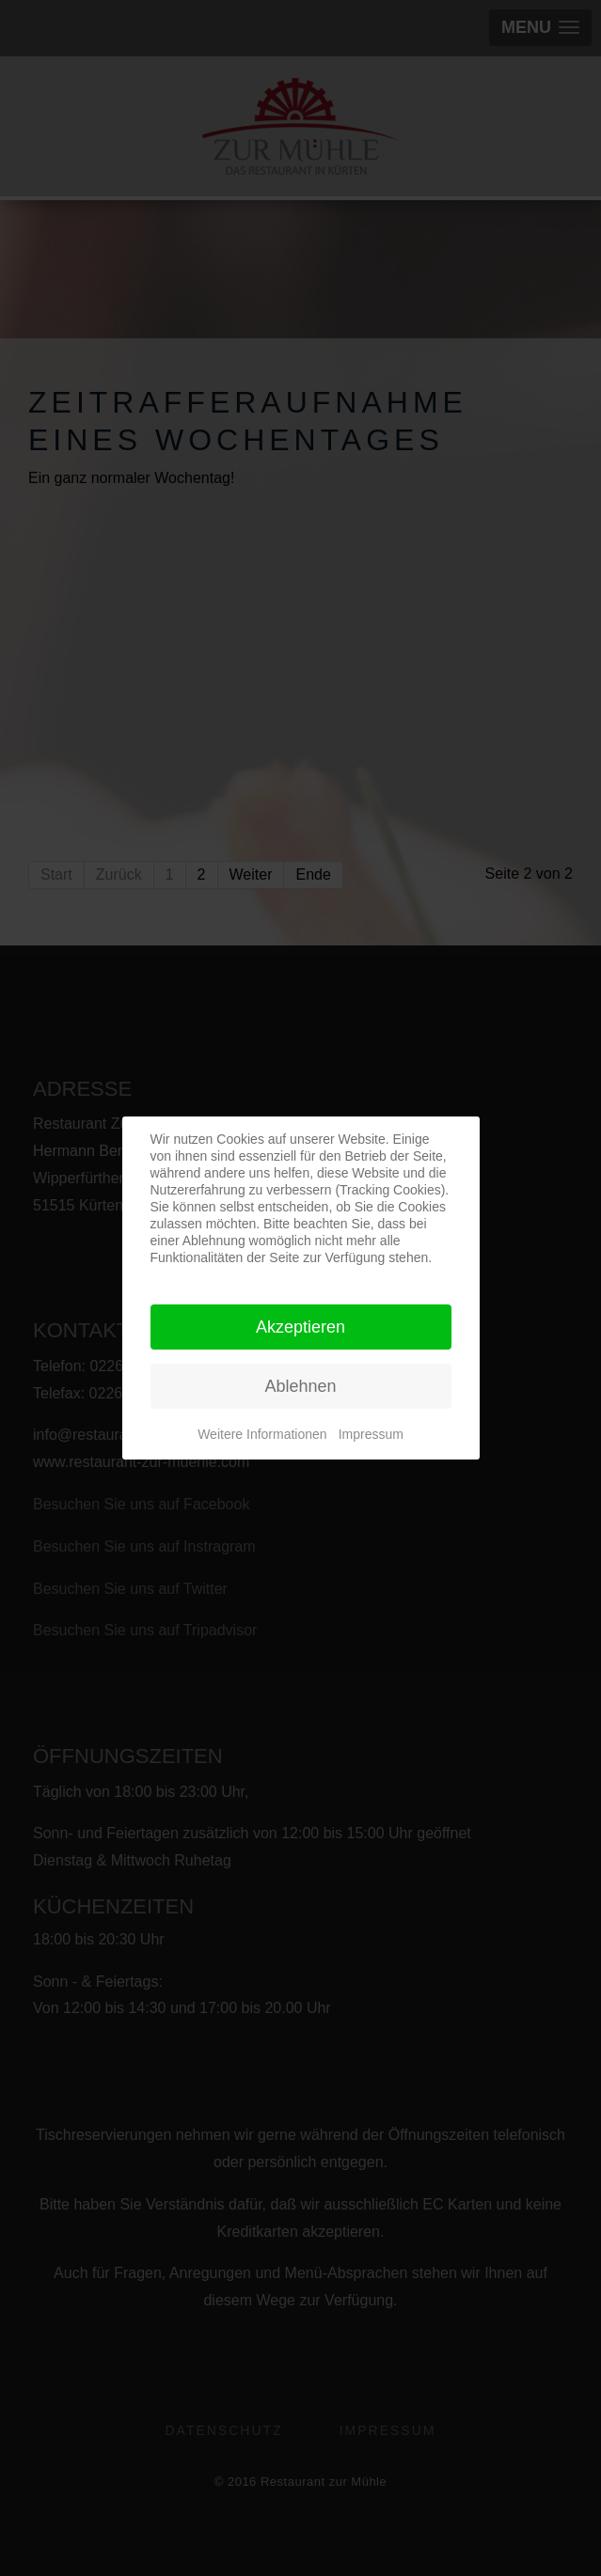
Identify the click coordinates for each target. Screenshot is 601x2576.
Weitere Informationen (262, 1434)
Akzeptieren (300, 1327)
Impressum (371, 1434)
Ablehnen (300, 1386)
